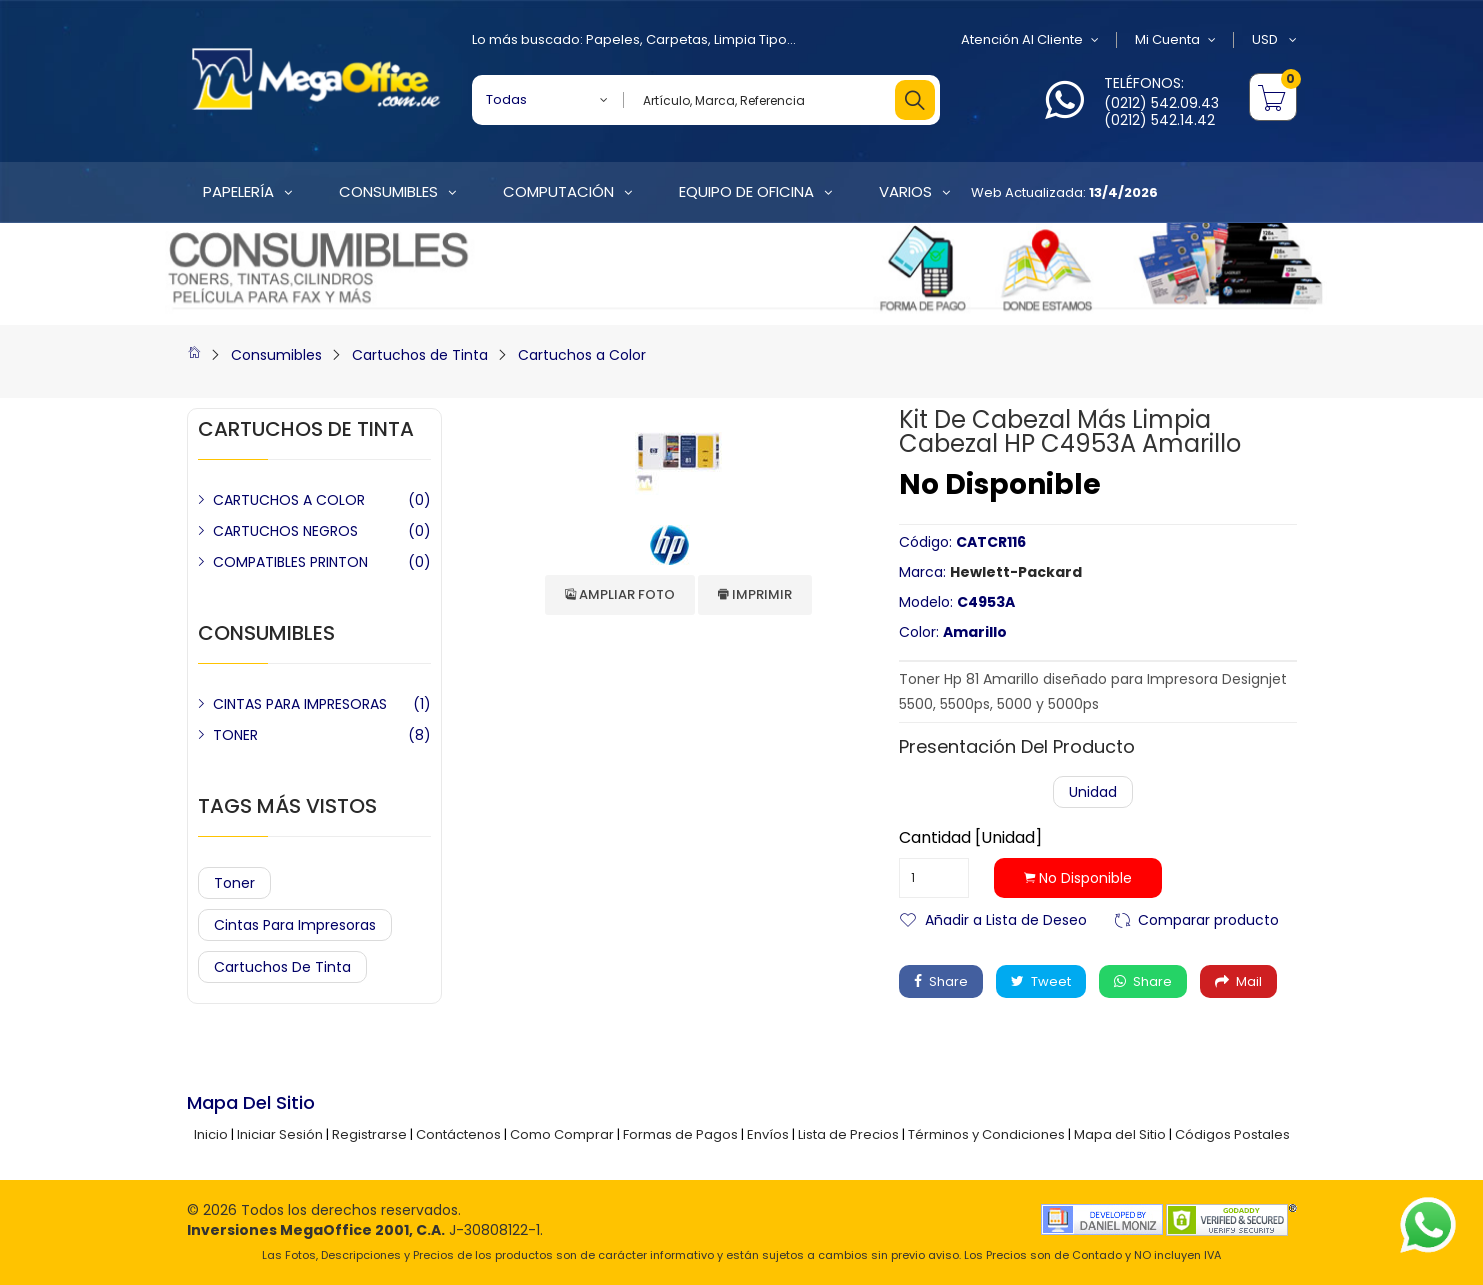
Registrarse (369, 1134)
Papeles (613, 39)
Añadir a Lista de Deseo (1006, 918)
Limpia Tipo (750, 39)
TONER (235, 735)
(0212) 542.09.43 (1161, 103)
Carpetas (677, 39)
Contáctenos (458, 1134)
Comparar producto (1208, 918)
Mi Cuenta (1175, 40)
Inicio (211, 1134)
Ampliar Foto (620, 594)
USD (1274, 40)
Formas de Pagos (680, 1134)
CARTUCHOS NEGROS (285, 531)
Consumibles (276, 355)
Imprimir (755, 594)
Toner (234, 883)
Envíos (768, 1134)
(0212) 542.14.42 (1159, 120)
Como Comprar (562, 1134)
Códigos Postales (1232, 1134)
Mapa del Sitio (1120, 1134)
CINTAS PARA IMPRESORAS (300, 704)
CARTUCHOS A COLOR (289, 500)
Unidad (1093, 792)
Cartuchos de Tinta (420, 355)
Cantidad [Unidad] (970, 838)
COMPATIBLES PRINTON (290, 562)
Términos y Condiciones (986, 1134)
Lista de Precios (848, 1134)
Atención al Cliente (1030, 40)
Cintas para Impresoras (295, 925)
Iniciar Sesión (280, 1134)
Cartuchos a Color (582, 355)
